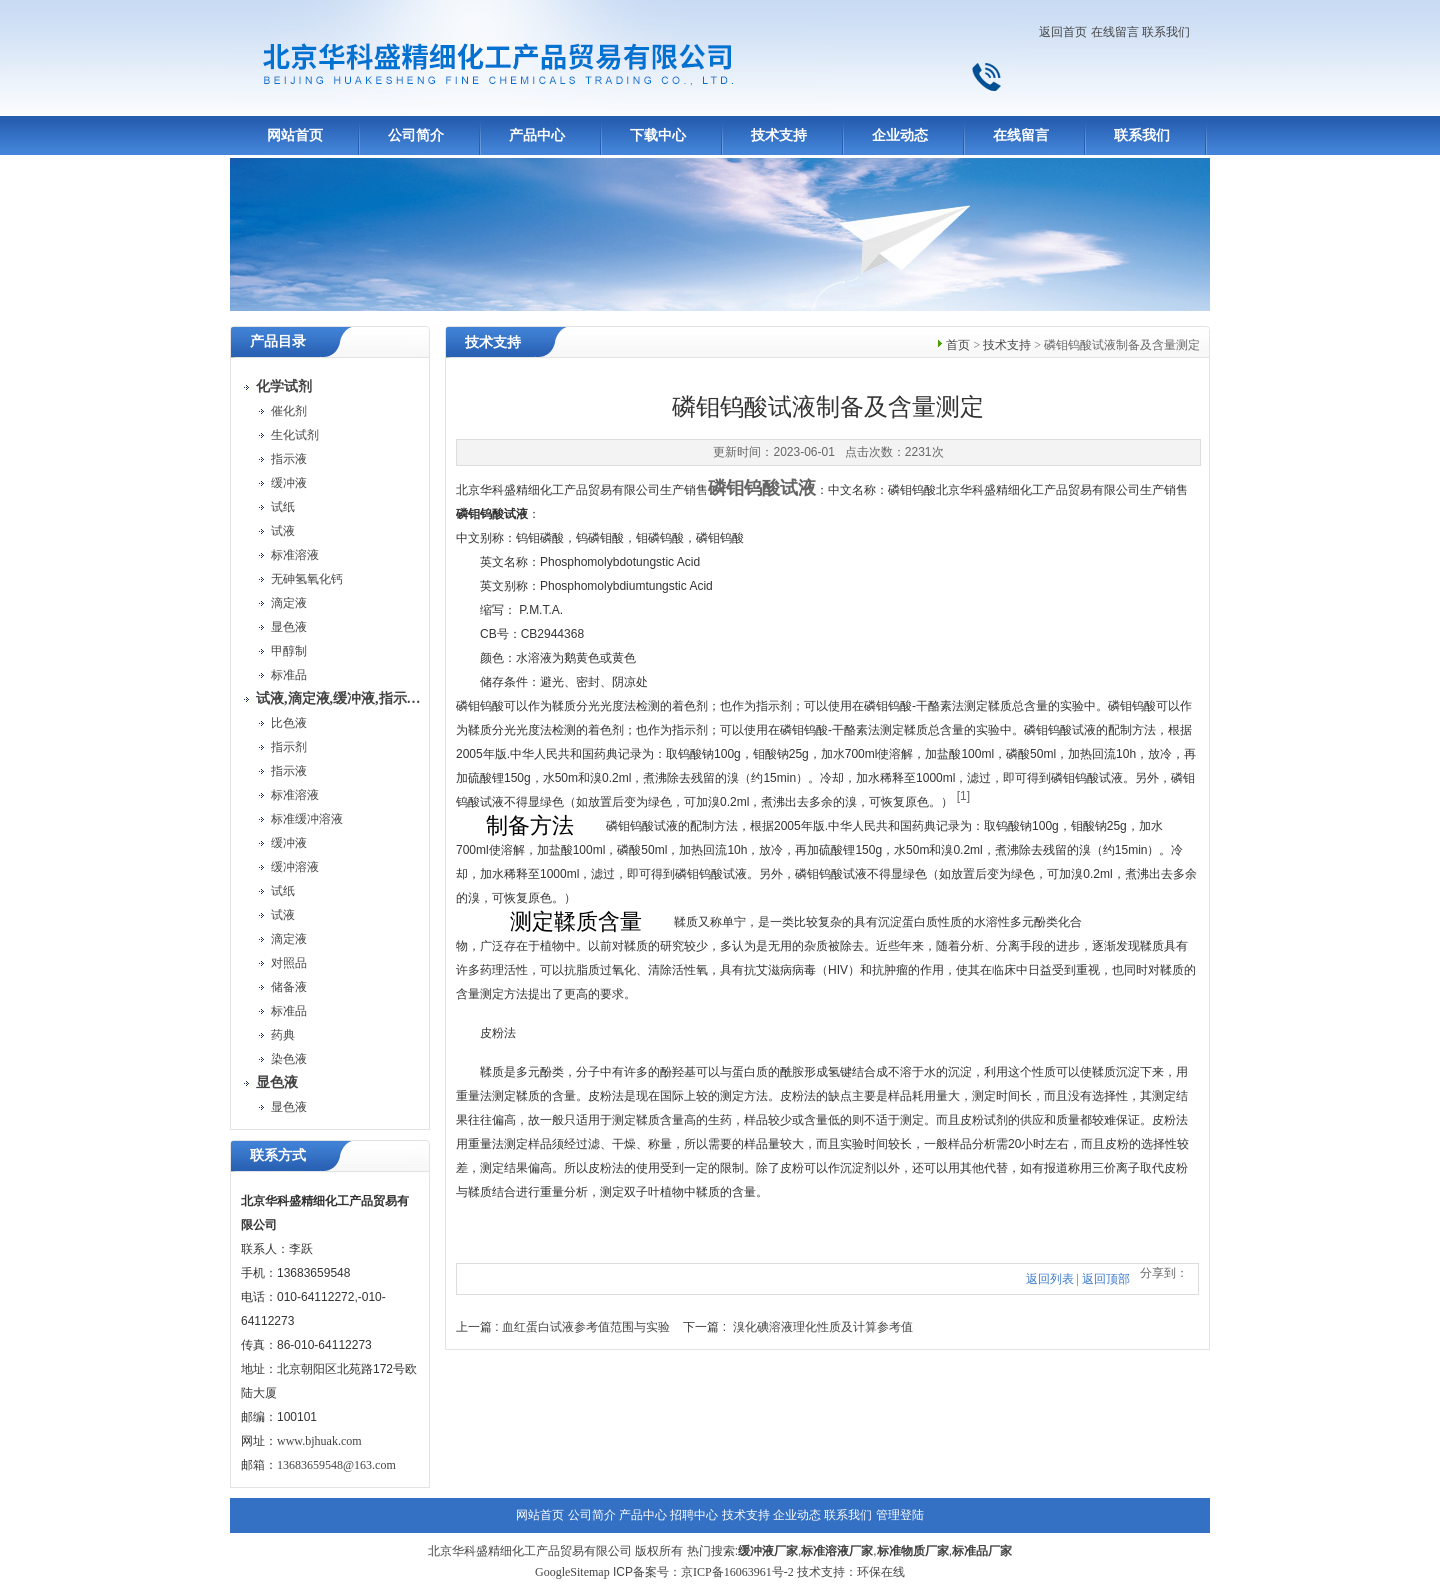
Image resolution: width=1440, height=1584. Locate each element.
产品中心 (537, 135)
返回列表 (1050, 1279)
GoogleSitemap (572, 1572)
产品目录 (278, 341)
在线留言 (1115, 32)
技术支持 (779, 135)
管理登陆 (900, 1515)
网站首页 (295, 135)
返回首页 (1063, 32)
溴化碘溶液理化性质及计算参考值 (823, 1327)
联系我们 (1166, 32)
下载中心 (658, 135)
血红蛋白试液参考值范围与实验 (586, 1327)
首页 (958, 345)
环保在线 (881, 1572)
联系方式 (278, 1155)
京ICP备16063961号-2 (737, 1572)
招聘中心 (694, 1515)
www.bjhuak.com (319, 1441)
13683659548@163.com (336, 1465)
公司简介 (416, 135)
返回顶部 (1106, 1279)
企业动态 (900, 135)
